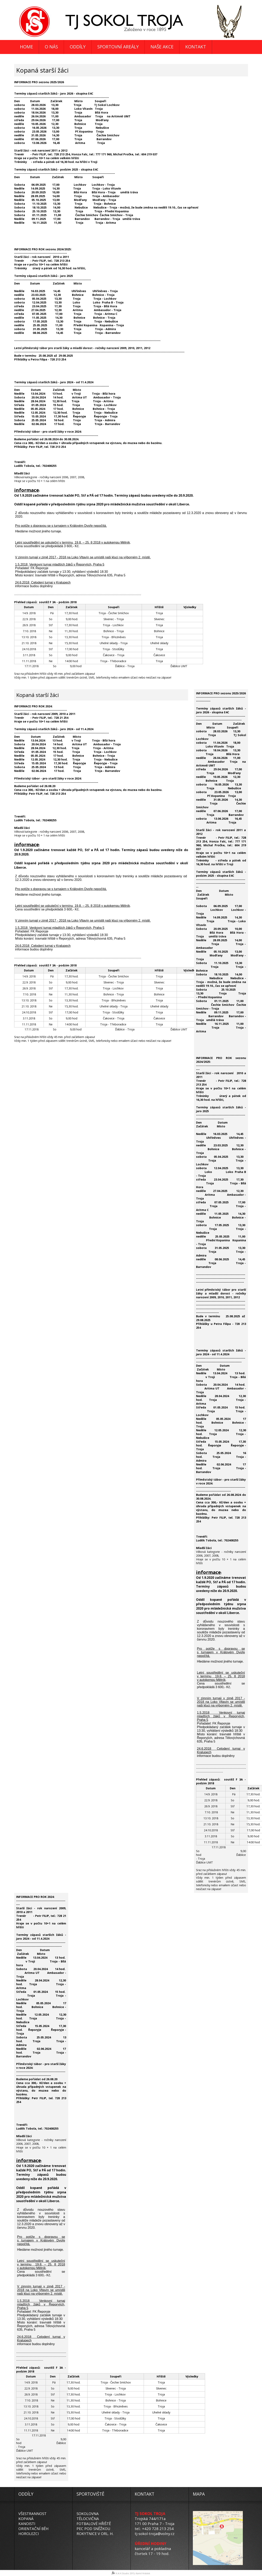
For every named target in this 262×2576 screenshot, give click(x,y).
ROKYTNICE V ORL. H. (95, 2533)
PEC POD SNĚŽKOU (94, 2528)
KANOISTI (26, 2523)
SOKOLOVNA (88, 2513)
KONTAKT (195, 47)
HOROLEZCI (28, 2533)
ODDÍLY (78, 47)
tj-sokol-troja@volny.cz (155, 2533)
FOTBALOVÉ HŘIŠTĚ (94, 2523)
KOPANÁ (26, 2518)
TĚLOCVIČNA (88, 2518)
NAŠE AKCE (161, 47)
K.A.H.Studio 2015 (125, 2573)
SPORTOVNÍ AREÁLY (118, 47)
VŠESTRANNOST (32, 2513)
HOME (26, 47)
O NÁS (51, 47)
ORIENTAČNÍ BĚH (33, 2528)
